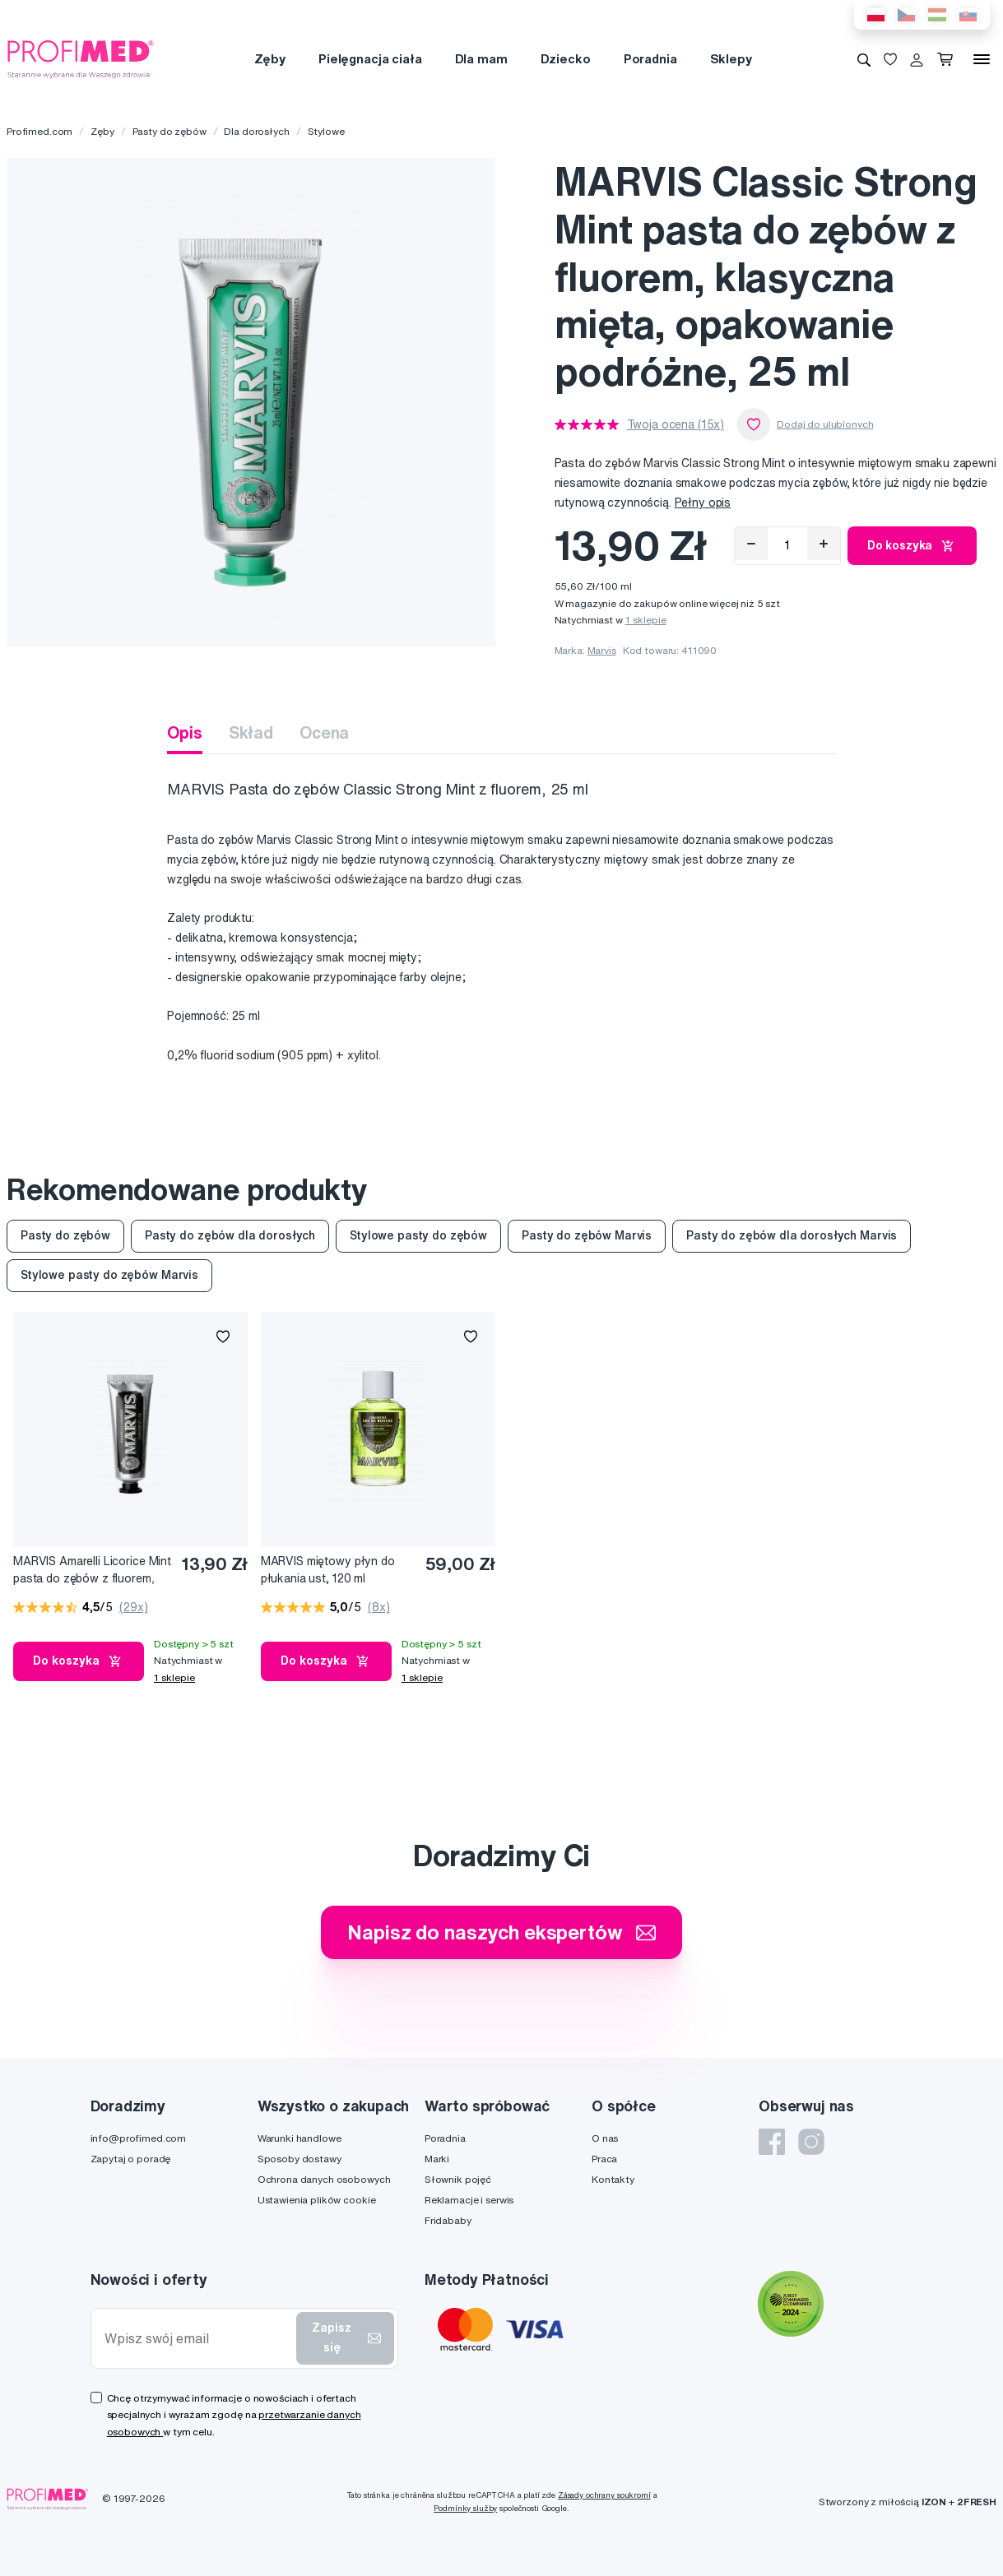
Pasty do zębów (169, 131)
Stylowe (326, 131)
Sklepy (731, 59)
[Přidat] (823, 543)
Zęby (270, 59)
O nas (605, 2138)
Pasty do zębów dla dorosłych (230, 1235)
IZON (934, 2501)
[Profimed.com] (81, 58)
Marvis (601, 650)
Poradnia (650, 59)
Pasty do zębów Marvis (587, 1235)
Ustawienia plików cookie (317, 2199)
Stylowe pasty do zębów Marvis (109, 1275)
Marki (437, 2158)
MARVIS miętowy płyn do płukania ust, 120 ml (328, 1569)
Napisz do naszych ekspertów (501, 1932)
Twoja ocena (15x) (676, 424)
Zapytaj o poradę (131, 2158)
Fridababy (448, 2220)
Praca (604, 2158)
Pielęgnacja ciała (370, 59)
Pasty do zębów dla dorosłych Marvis (791, 1235)
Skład (251, 732)
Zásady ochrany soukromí (604, 2495)
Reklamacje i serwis (469, 2199)
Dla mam (481, 59)
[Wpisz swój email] (197, 2338)
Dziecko (566, 59)
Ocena (324, 732)
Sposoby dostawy (299, 2158)
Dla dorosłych (256, 131)
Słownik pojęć (458, 2179)
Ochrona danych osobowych (324, 2179)
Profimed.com (39, 131)
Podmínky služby (465, 2508)
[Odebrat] (751, 543)
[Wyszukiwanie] (864, 59)
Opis (184, 732)
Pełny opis (703, 502)
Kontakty (613, 2179)
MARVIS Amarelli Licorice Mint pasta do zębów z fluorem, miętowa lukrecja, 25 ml (92, 1570)
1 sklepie (645, 619)
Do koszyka (912, 546)
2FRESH (976, 2501)
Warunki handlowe (299, 2138)
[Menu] (981, 59)
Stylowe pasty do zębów (418, 1235)
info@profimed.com (139, 2138)
